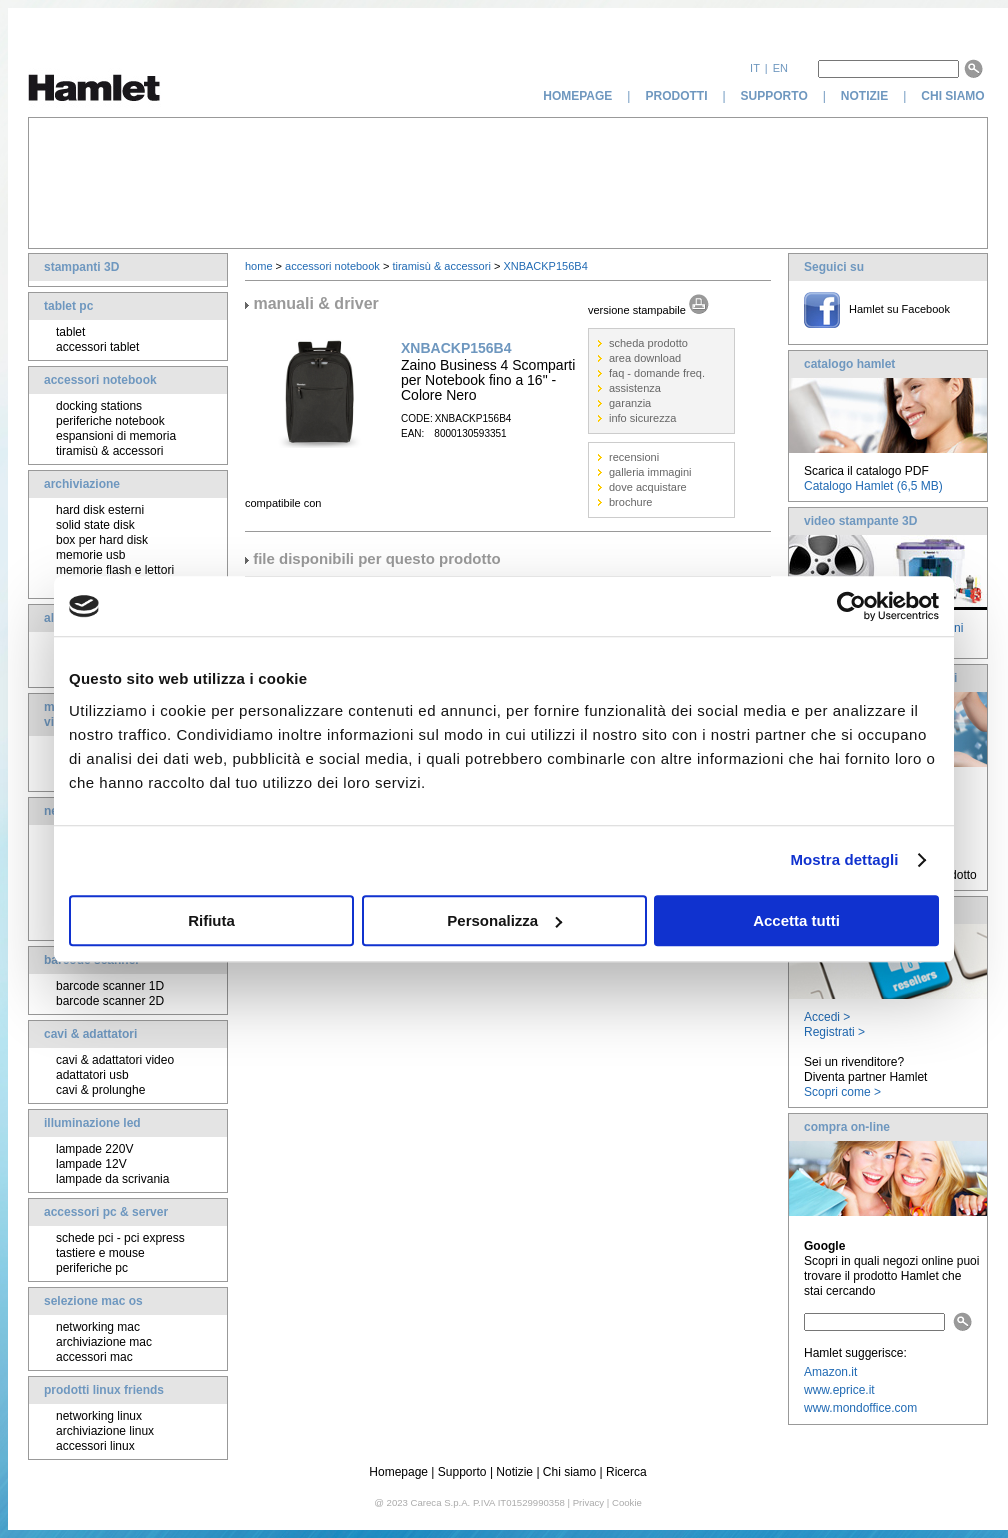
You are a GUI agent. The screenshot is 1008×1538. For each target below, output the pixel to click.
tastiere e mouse (100, 1253)
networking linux (99, 1416)
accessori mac (94, 1357)
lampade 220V (94, 1149)
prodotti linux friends (104, 1390)
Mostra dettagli (844, 859)
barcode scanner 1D (110, 986)
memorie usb (90, 555)
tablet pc (68, 306)
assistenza (635, 388)
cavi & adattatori (90, 1034)
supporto (774, 96)
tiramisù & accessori (109, 451)
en (780, 68)
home (259, 266)
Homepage (398, 1472)
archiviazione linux (105, 1431)
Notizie (514, 1472)
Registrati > (834, 1032)
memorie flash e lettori (115, 570)
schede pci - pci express (120, 1238)
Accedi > (827, 1017)
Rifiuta (211, 920)
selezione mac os (93, 1301)
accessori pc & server (106, 1212)
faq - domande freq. (657, 373)
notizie (864, 96)
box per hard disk (102, 540)
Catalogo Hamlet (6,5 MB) (873, 486)
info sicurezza (642, 418)
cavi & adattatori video (115, 1060)
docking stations (99, 406)
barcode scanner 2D (110, 1001)
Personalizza (504, 920)
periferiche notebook (110, 421)
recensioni (634, 457)
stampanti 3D (81, 267)
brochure (630, 502)
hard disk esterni (100, 510)
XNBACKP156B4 (545, 266)
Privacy (588, 1502)
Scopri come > (842, 1092)
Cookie (627, 1502)
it (755, 68)
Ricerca (626, 1472)
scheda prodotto (648, 343)
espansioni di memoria (116, 436)
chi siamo (954, 96)
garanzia (630, 403)
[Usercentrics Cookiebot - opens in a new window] (851, 606)
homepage (577, 96)
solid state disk (95, 525)
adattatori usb (92, 1075)
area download (645, 358)
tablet (70, 332)
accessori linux (95, 1446)
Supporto (462, 1472)
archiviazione (82, 484)
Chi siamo (569, 1472)
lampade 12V (91, 1164)
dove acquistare (648, 487)
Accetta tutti (796, 920)
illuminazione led (92, 1123)
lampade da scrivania (112, 1179)
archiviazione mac (104, 1342)
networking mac (98, 1327)
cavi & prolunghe (100, 1090)
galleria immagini (650, 472)
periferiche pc (92, 1268)
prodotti (676, 96)
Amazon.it (830, 1372)
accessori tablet (97, 347)
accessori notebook (100, 380)
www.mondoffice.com (860, 1408)
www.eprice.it (839, 1390)
